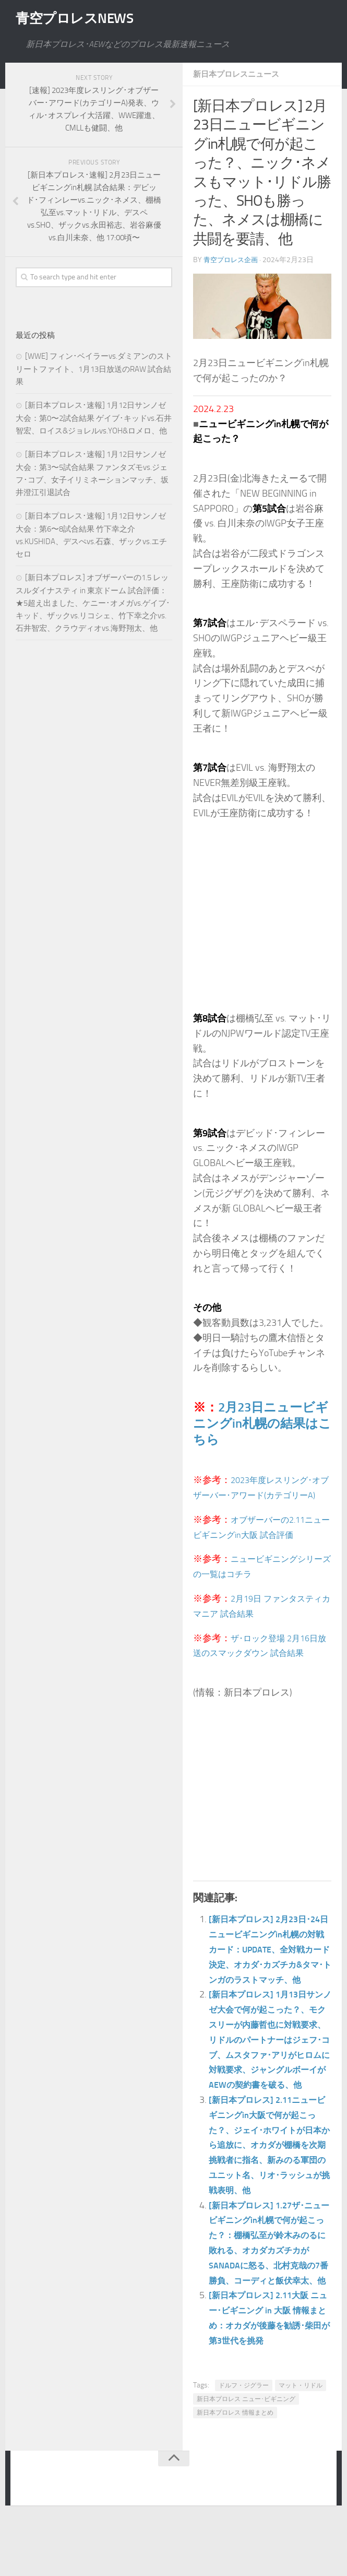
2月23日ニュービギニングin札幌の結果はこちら (262, 1423)
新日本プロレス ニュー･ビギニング (246, 2459)
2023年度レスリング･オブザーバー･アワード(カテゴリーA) (262, 1495)
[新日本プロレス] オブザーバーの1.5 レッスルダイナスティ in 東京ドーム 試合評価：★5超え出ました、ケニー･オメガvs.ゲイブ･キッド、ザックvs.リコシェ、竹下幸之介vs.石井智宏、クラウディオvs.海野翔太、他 (93, 603)
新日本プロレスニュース (239, 74)
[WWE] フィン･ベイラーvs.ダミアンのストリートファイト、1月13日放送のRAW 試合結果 (94, 368)
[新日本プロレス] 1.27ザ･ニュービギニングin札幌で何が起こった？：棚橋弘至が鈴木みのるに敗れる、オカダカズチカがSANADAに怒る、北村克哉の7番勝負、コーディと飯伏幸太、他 (270, 2295)
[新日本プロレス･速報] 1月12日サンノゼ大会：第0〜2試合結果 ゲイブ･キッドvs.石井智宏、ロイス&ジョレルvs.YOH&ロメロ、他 (94, 418)
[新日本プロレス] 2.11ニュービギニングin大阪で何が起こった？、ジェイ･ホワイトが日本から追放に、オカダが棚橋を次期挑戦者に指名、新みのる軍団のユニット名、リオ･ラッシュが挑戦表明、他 (270, 2190)
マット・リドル (300, 2445)
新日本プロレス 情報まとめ (235, 2472)
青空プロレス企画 (233, 259)
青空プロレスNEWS (83, 18)
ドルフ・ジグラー (244, 2445)
